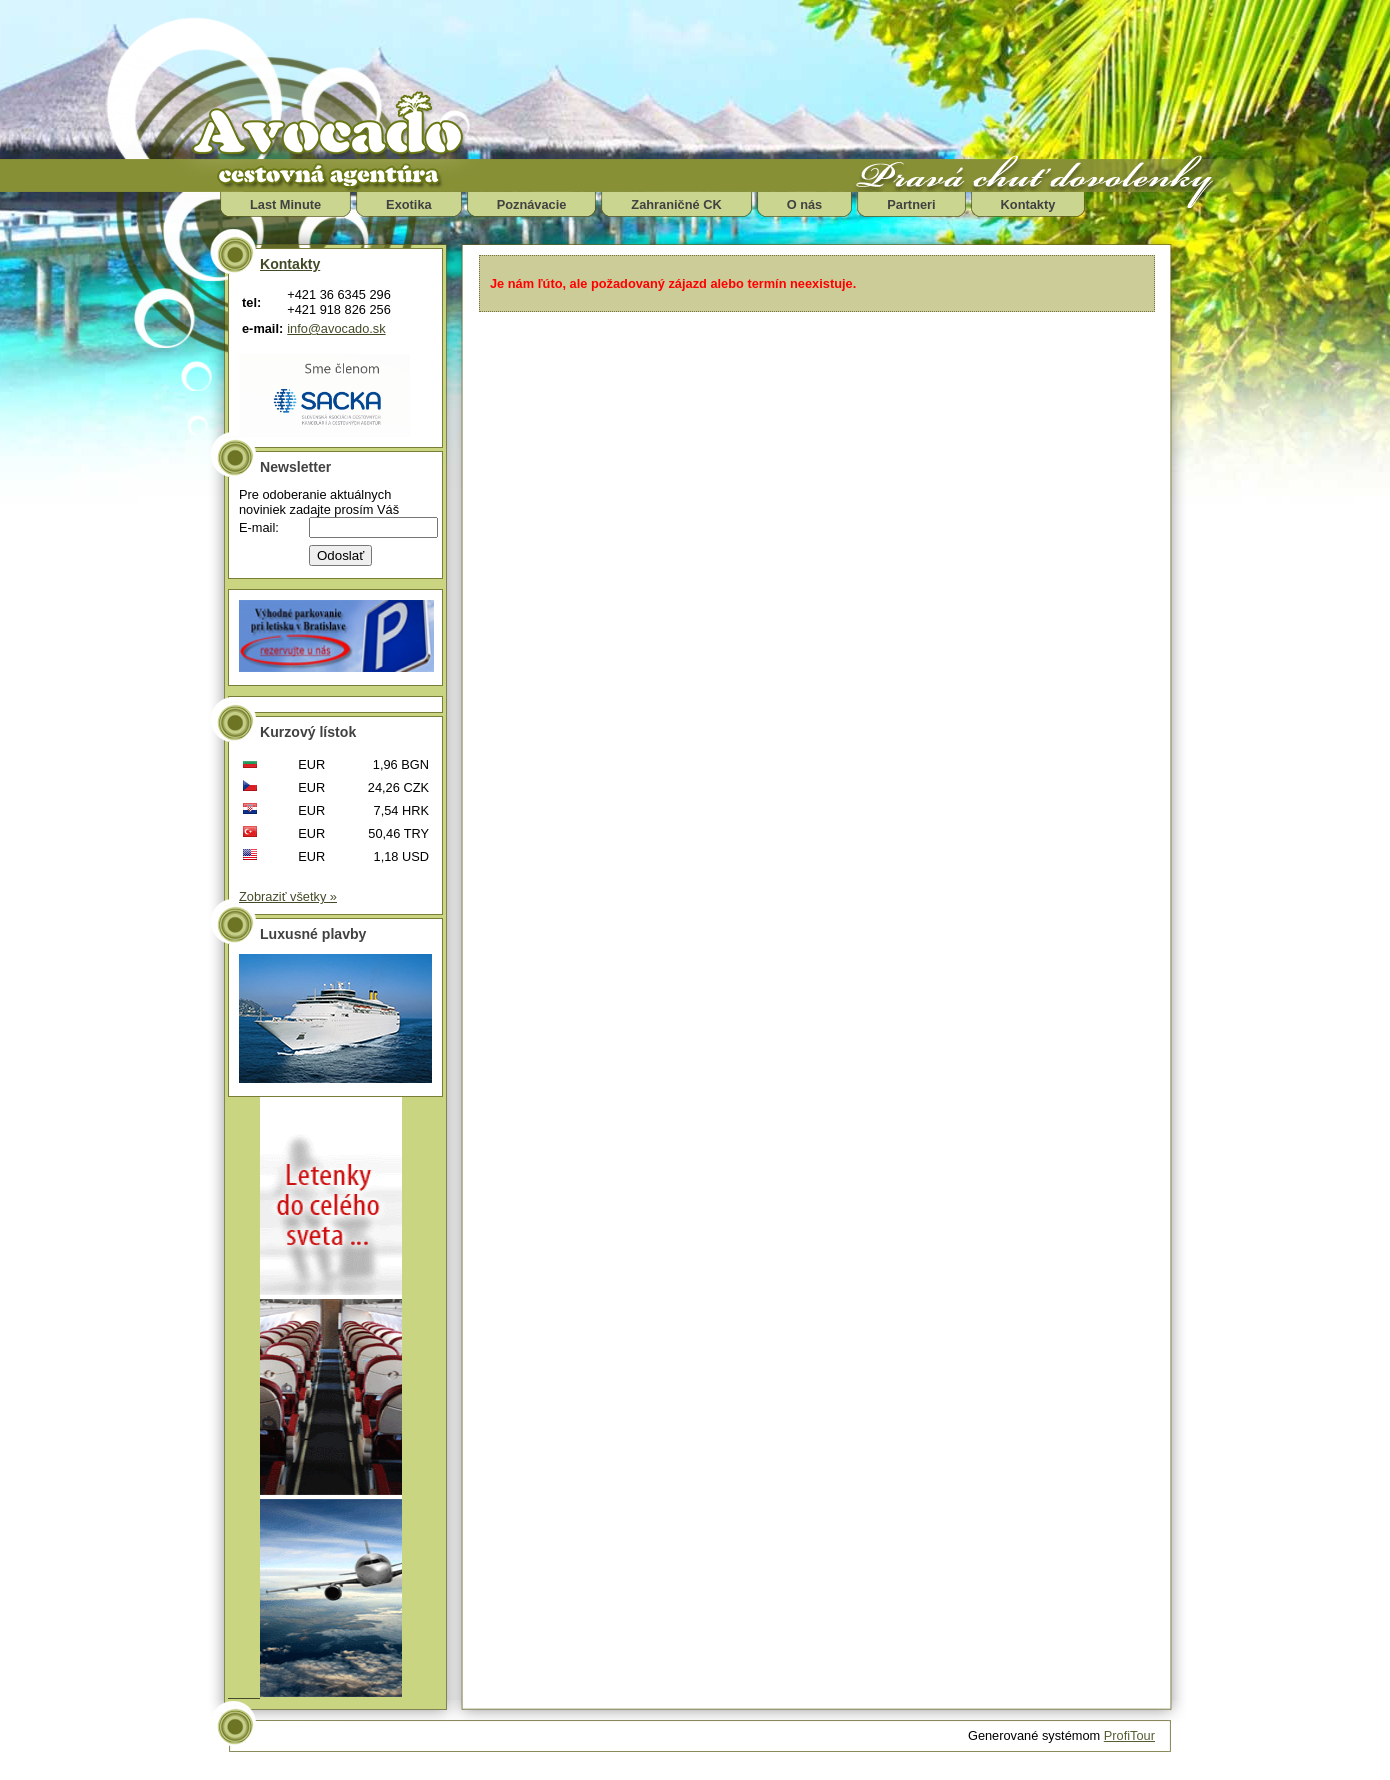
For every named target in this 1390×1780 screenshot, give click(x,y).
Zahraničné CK (676, 204)
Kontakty (1028, 204)
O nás (805, 204)
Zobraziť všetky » (288, 896)
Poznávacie (532, 204)
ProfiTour (1129, 1735)
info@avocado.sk (336, 328)
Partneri (911, 204)
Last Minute (285, 204)
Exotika (409, 204)
